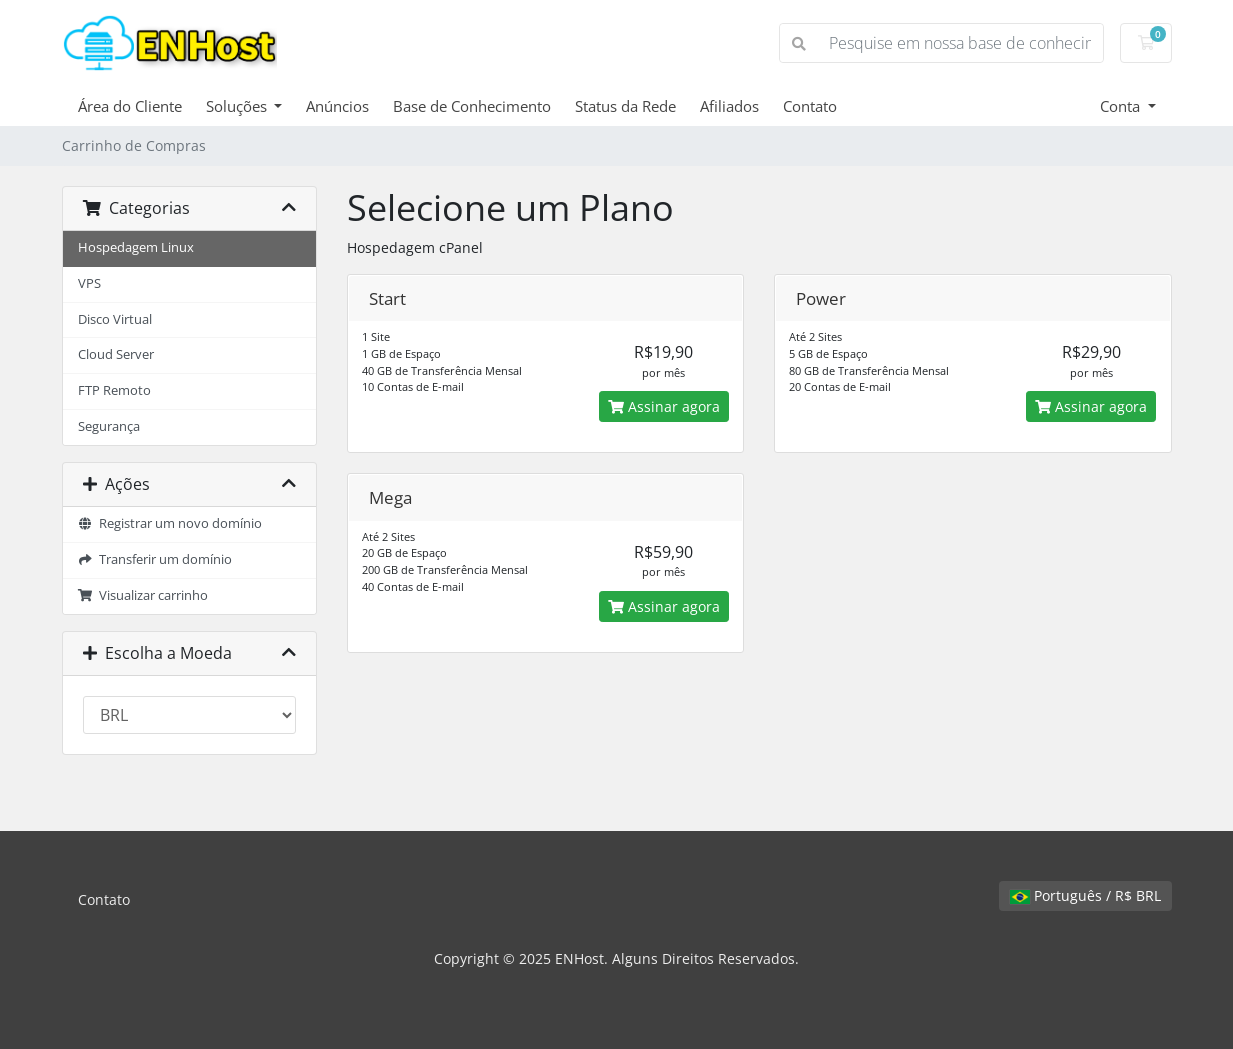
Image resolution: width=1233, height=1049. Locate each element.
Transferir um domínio (155, 559)
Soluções (238, 106)
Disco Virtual (115, 319)
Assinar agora (664, 406)
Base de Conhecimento (472, 106)
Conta (1122, 106)
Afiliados (729, 106)
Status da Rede (625, 106)
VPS (89, 283)
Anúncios (337, 106)
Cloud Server (116, 354)
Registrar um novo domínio (170, 523)
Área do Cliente (130, 106)
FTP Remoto (114, 390)
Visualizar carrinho (143, 595)
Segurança (109, 426)
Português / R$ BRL (1085, 895)
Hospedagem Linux (136, 247)
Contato (810, 106)
